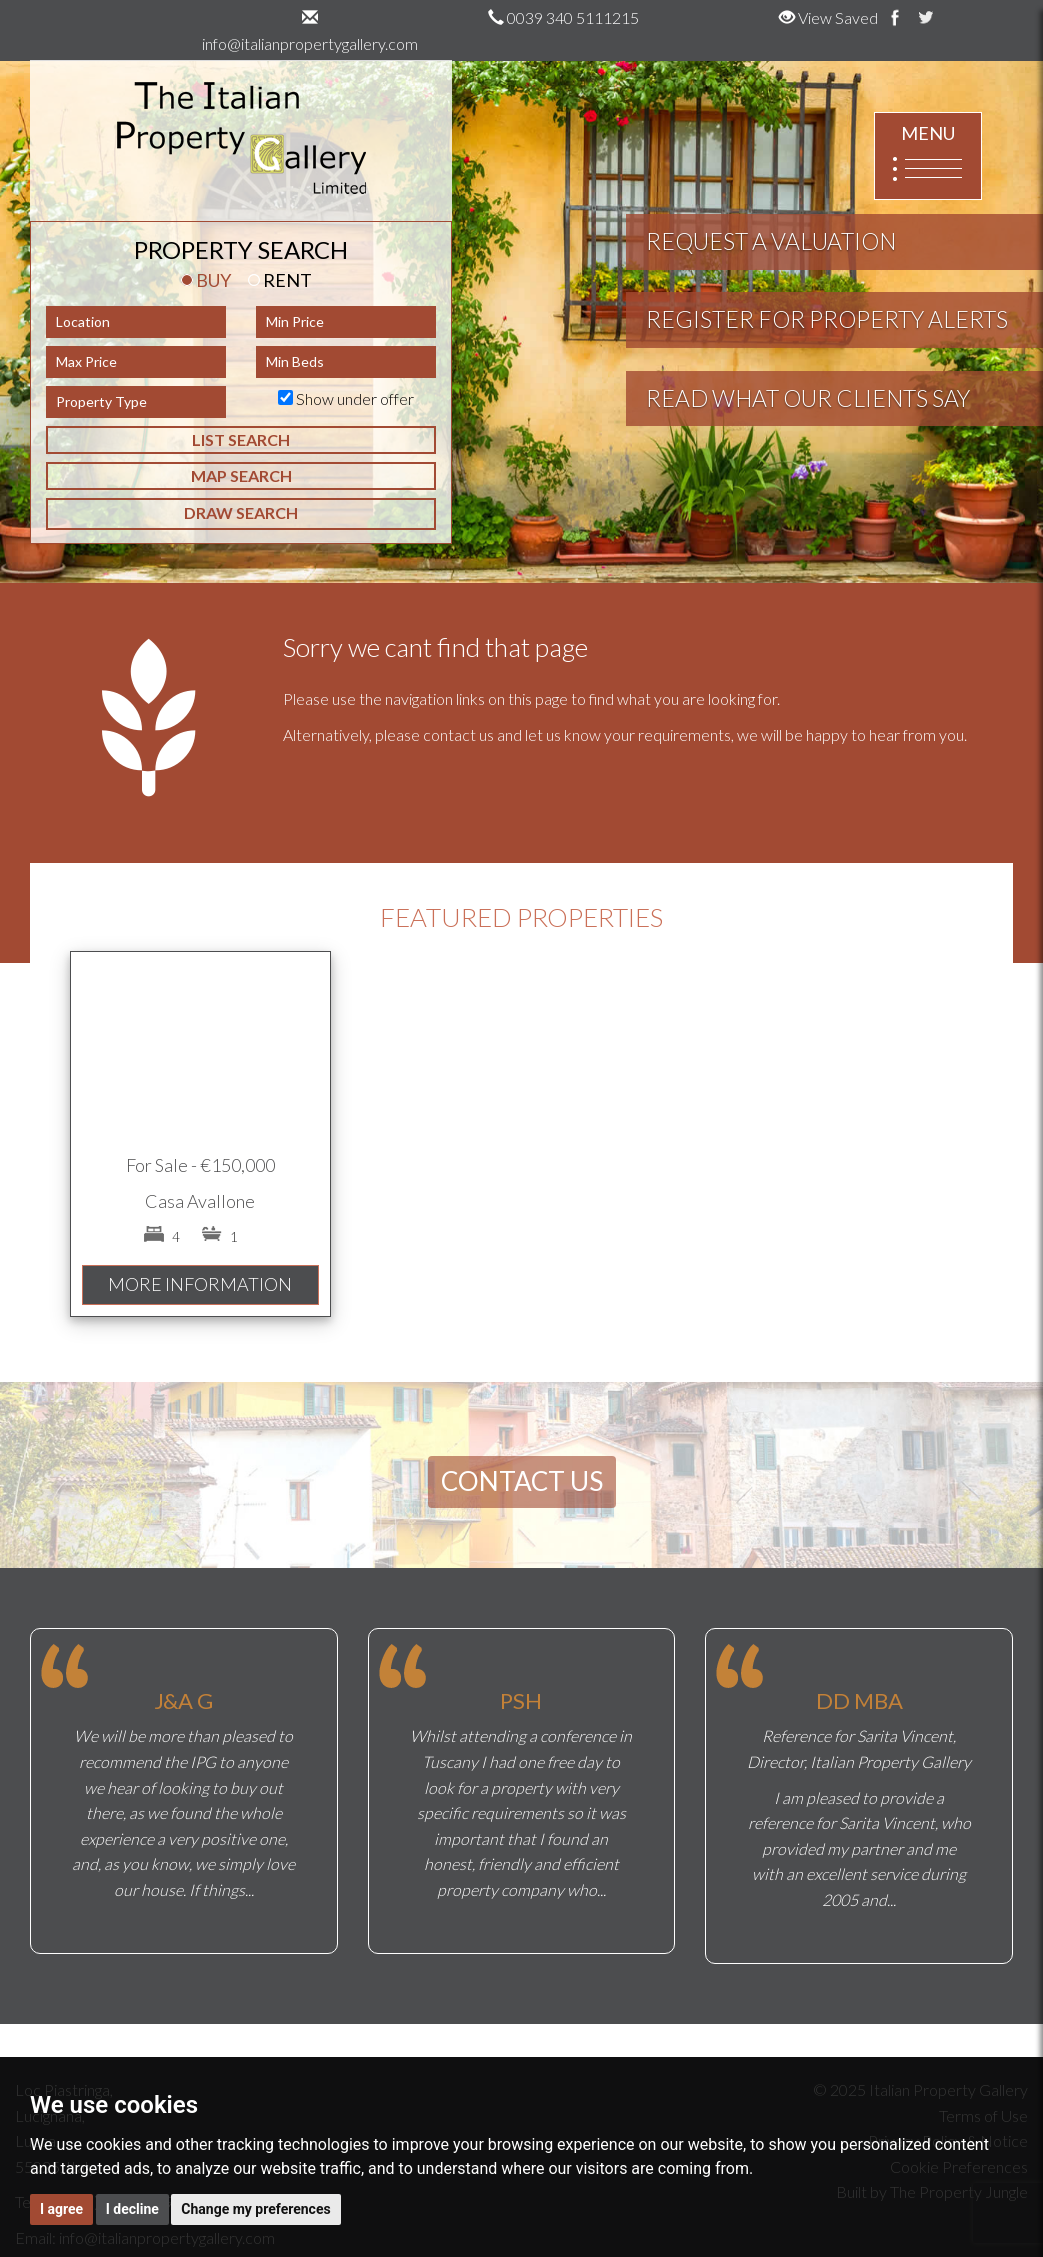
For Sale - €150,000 (200, 1165)
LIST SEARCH (241, 439)
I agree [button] (61, 2209)
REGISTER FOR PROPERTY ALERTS (827, 319)
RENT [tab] (280, 280)
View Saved (828, 17)
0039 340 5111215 (563, 17)
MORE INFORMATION (200, 1284)
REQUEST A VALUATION (771, 241)
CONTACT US (522, 1481)
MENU (928, 156)
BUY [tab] (206, 280)
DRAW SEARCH (241, 512)
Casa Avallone (200, 1201)
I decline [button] (132, 2209)
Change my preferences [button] (255, 2209)
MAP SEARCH (241, 475)
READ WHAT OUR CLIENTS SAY (808, 398)
